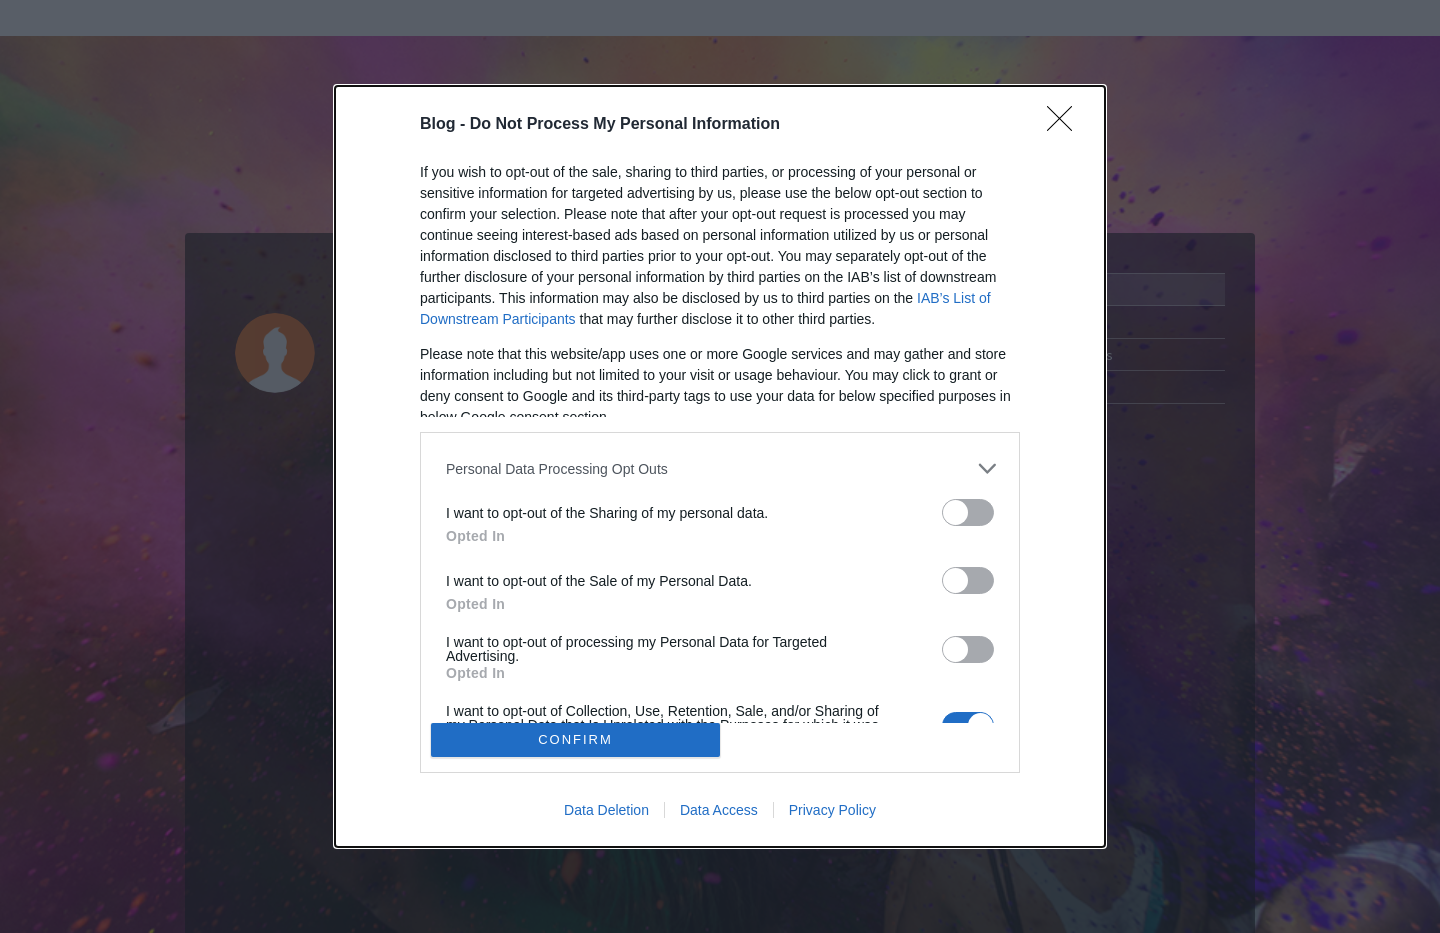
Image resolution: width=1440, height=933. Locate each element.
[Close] (1066, 125)
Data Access (719, 810)
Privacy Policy (832, 810)
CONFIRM (575, 739)
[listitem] (720, 468)
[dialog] (720, 466)
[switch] (968, 512)
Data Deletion (606, 810)
